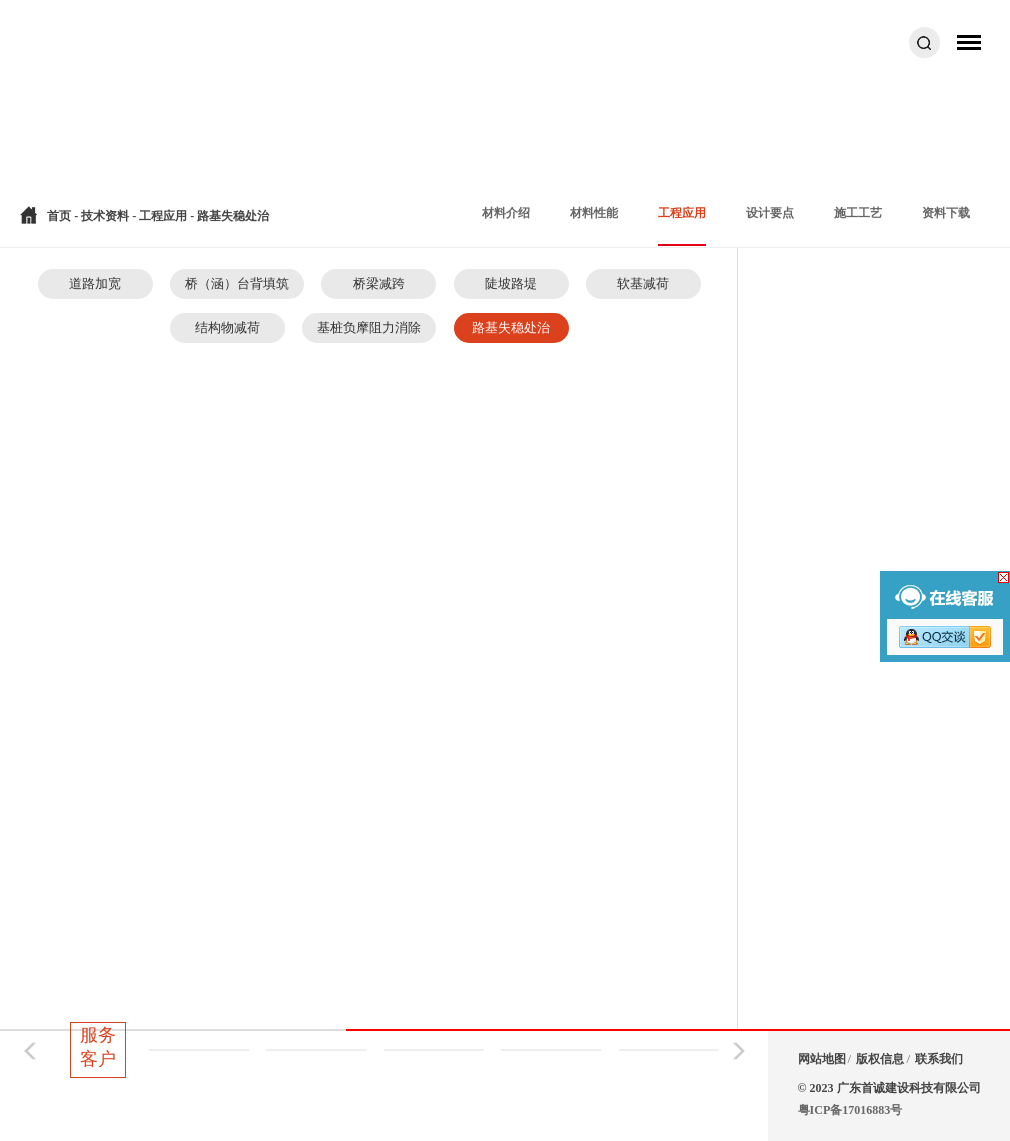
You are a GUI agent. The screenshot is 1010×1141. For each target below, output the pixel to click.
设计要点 (770, 213)
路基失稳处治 (511, 327)
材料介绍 (506, 213)
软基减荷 (643, 283)
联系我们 (939, 1059)
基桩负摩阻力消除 (369, 327)
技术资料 (105, 216)
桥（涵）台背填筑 (237, 283)
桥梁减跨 (379, 283)
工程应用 (164, 216)
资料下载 (946, 213)
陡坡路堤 (511, 283)
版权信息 (880, 1059)
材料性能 (594, 213)
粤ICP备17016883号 (850, 1110)
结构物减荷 (227, 327)
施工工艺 (858, 213)
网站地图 (822, 1059)
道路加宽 (95, 283)
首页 (59, 216)
